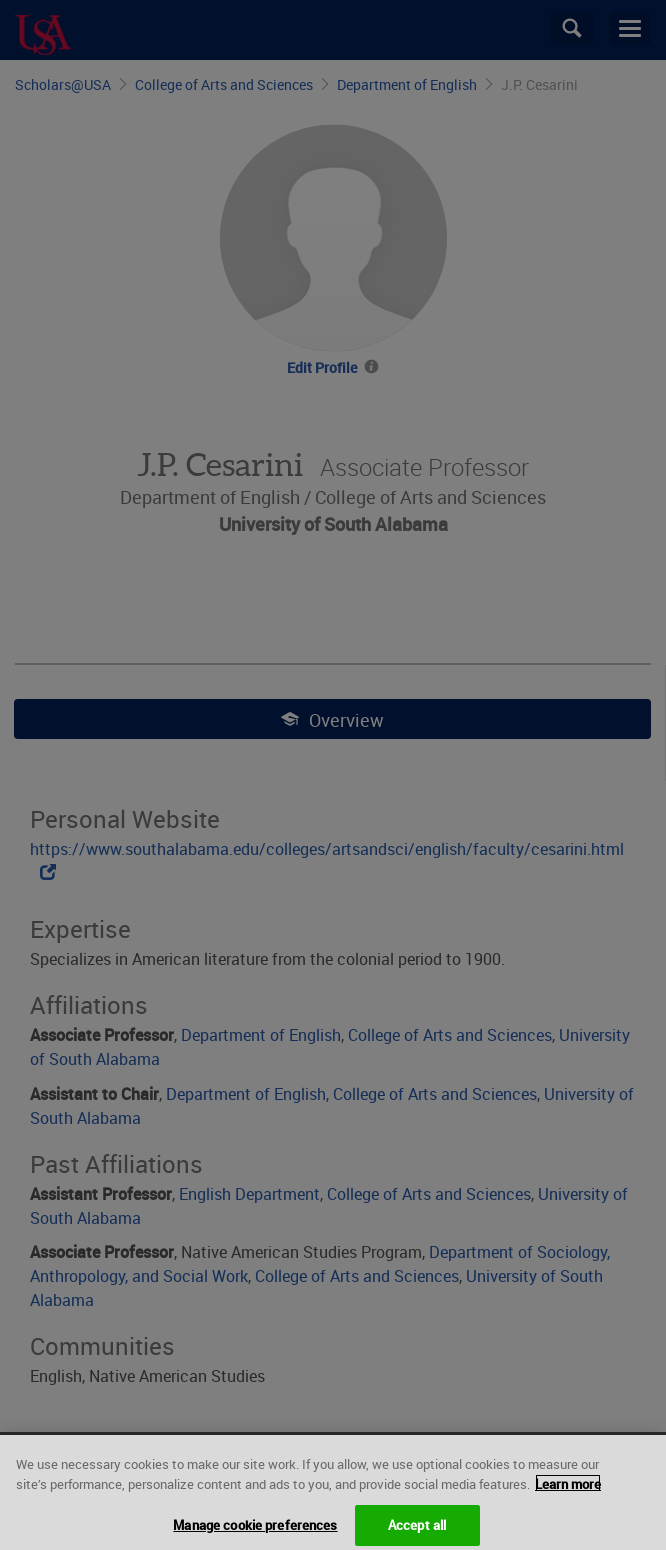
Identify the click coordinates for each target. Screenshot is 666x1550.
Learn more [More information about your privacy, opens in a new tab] (568, 1493)
